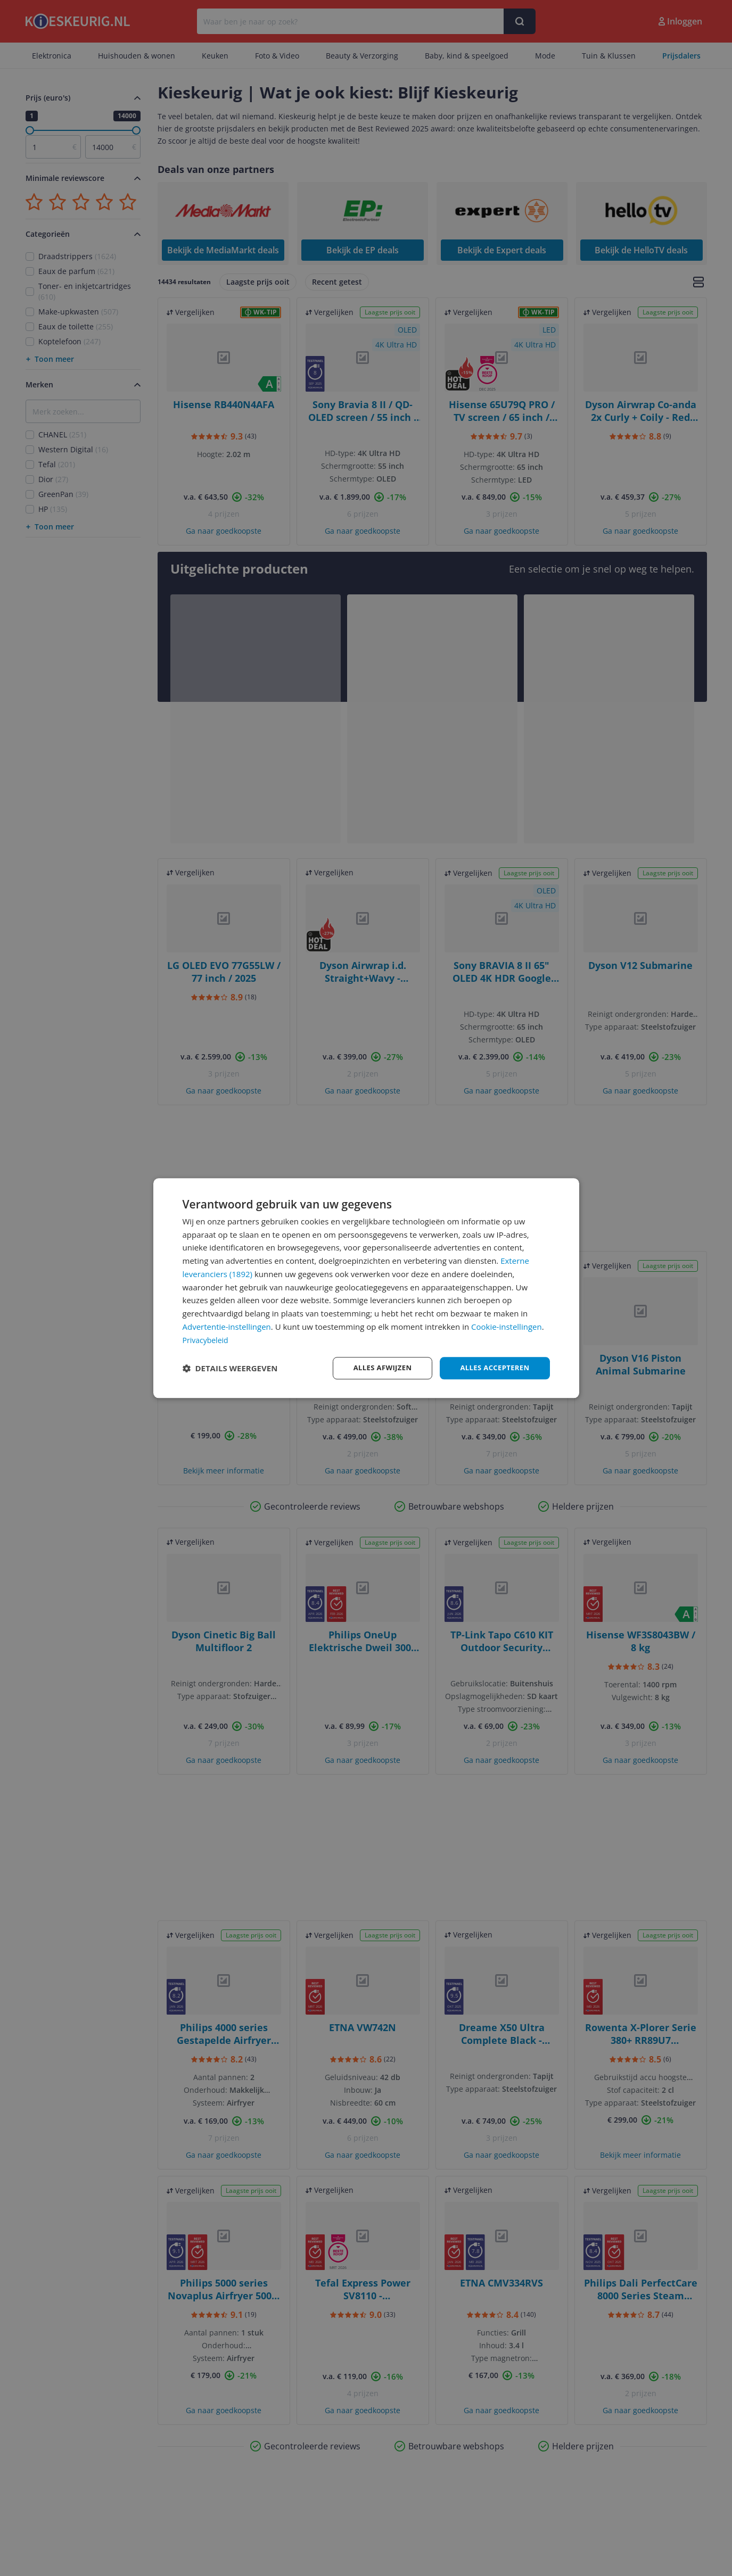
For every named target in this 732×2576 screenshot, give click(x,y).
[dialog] (366, 1288)
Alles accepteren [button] (492, 1368)
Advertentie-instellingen (227, 1326)
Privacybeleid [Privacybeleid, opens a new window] (207, 1338)
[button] (230, 1368)
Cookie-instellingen (506, 1326)
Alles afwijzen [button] (375, 1368)
